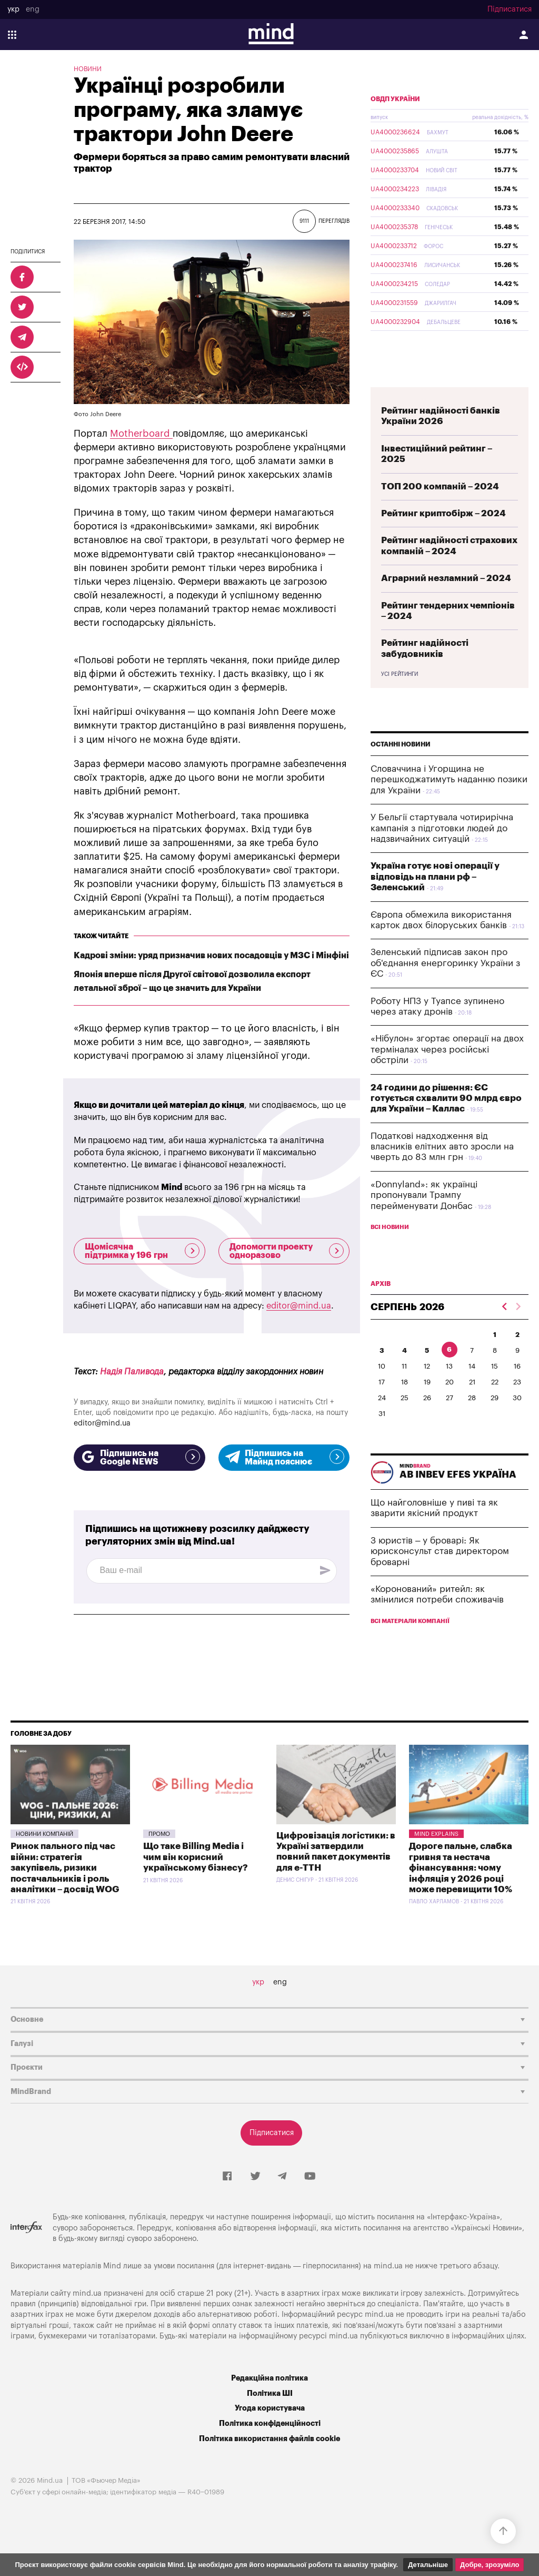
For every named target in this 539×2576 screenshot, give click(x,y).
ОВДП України (395, 124)
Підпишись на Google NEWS (139, 1457)
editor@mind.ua (298, 1306)
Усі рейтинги (399, 699)
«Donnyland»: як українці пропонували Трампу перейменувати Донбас (424, 1220)
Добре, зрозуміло (489, 2565)
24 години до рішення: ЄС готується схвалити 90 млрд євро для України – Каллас (446, 1123)
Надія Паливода (132, 1372)
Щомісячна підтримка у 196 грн (142, 1251)
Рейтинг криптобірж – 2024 (443, 538)
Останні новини (401, 769)
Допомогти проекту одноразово (286, 1251)
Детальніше (428, 2565)
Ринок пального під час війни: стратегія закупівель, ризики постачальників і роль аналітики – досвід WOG (65, 1892)
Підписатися (509, 9)
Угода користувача (270, 2433)
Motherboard (141, 433)
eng (32, 9)
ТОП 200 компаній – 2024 (440, 511)
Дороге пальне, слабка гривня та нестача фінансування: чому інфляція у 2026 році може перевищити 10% (460, 1892)
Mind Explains (436, 1859)
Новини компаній (44, 1859)
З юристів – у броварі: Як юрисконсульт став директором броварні (440, 1576)
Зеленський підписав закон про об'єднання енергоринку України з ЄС (445, 987)
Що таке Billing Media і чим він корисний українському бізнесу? (195, 1881)
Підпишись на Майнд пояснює (284, 1457)
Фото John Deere (97, 414)
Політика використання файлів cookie (269, 2463)
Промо (159, 1859)
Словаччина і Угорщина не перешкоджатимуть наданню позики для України (449, 804)
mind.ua (388, 2291)
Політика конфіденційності (270, 2448)
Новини (88, 69)
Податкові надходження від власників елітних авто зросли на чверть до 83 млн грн (442, 1171)
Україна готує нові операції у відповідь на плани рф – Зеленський (435, 901)
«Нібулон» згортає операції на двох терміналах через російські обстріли (447, 1074)
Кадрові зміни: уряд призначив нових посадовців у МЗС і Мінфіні (211, 955)
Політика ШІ (270, 2418)
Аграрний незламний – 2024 (446, 602)
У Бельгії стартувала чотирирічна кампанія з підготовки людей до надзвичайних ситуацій (442, 853)
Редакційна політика (269, 2403)
